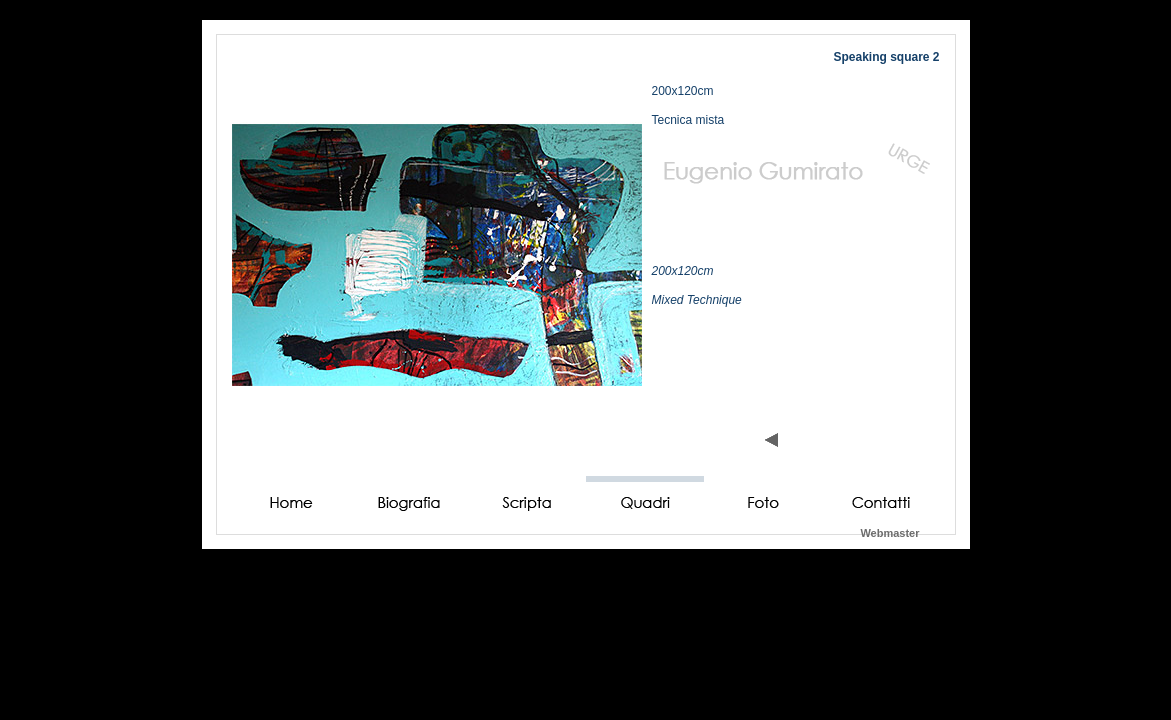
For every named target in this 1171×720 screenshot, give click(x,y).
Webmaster (889, 533)
